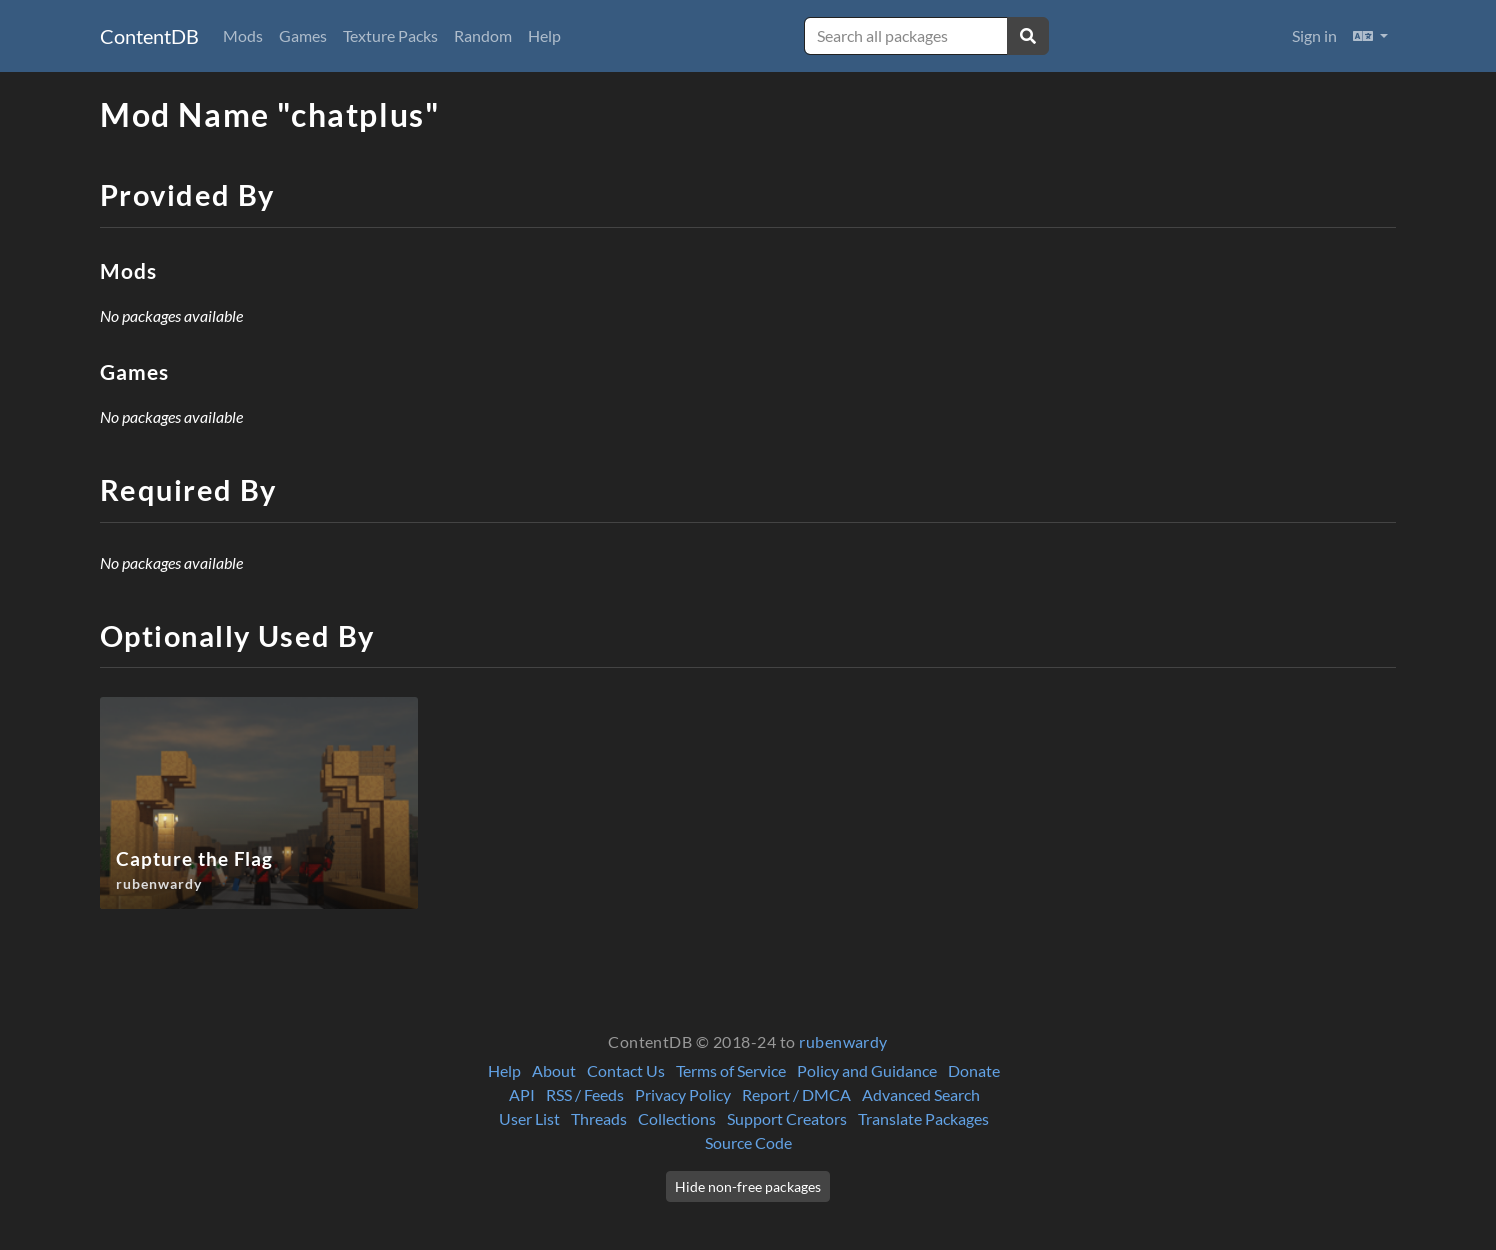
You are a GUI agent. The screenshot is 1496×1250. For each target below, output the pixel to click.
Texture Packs (390, 35)
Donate (974, 1070)
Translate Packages (923, 1118)
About (554, 1070)
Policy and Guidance (867, 1070)
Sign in (1314, 35)
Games (303, 35)
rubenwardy (843, 1041)
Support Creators (787, 1118)
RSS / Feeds (585, 1094)
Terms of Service (731, 1070)
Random (483, 35)
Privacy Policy (683, 1094)
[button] (1370, 36)
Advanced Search (921, 1094)
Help (544, 35)
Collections (677, 1118)
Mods (243, 35)
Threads (599, 1118)
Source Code (748, 1142)
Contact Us (626, 1070)
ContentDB (149, 36)
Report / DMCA (796, 1094)
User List (529, 1118)
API (522, 1094)
